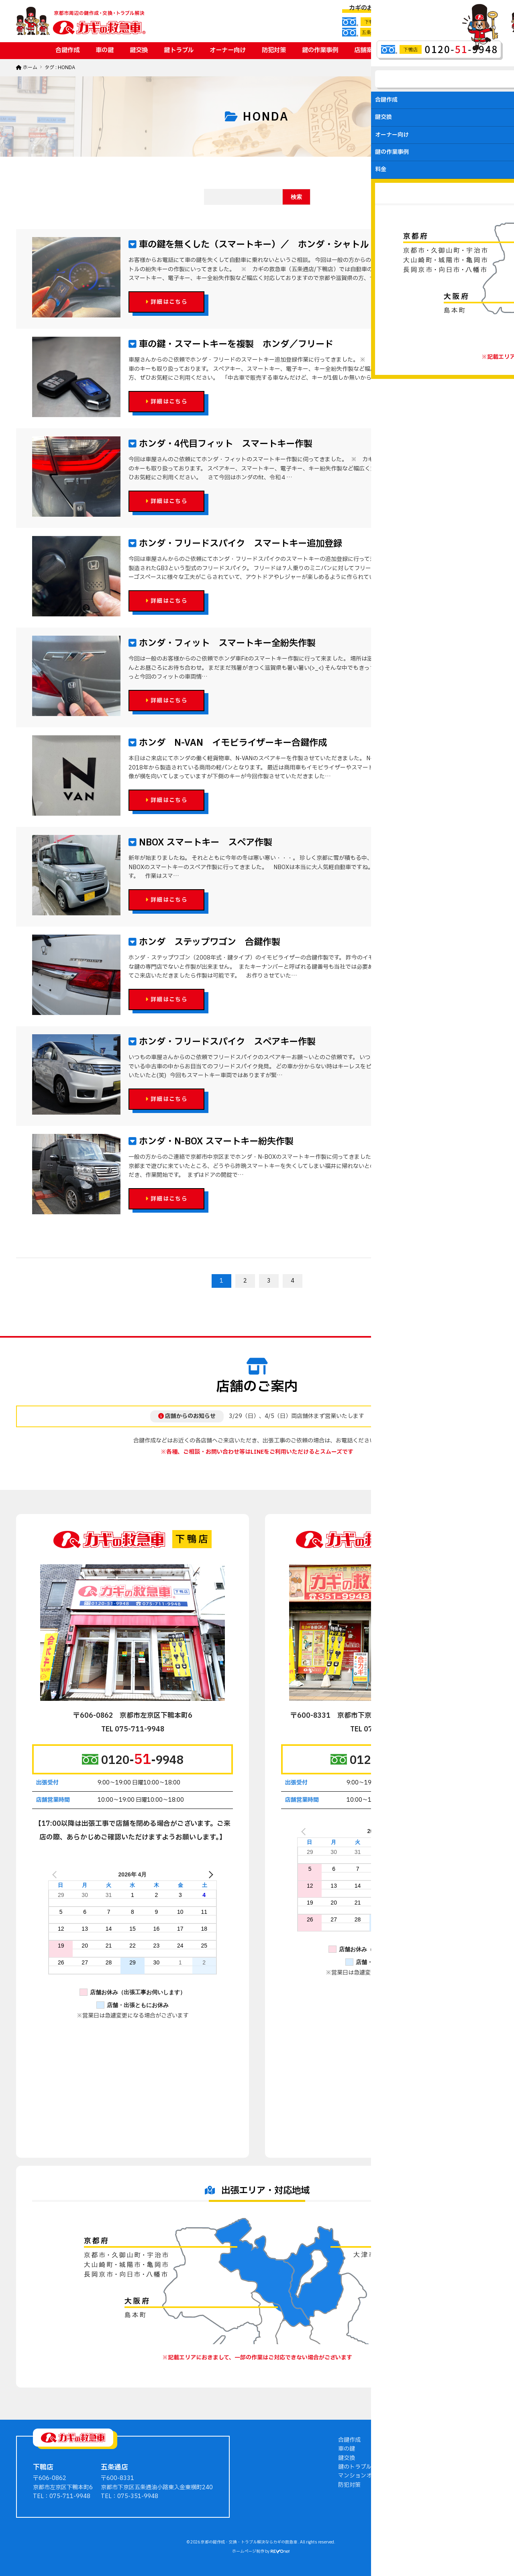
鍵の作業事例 (320, 50)
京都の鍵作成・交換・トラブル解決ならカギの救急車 (249, 2542)
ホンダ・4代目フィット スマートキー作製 (224, 444)
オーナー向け (228, 50)
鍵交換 (139, 50)
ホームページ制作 (248, 2551)
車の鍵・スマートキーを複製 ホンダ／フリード (235, 344)
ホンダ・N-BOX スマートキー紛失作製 (215, 1141)
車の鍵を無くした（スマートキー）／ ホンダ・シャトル (253, 245)
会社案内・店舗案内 (433, 2458)
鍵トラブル (179, 50)
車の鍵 (105, 50)
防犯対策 (274, 50)
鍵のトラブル (354, 2467)
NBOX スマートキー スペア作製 (204, 842)
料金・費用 (422, 2467)
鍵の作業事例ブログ (433, 2440)
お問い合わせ (440, 50)
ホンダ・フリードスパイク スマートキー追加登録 (239, 543)
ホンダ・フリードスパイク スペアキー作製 (226, 1042)
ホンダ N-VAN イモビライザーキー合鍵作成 (232, 743)
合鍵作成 (67, 50)
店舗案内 (366, 50)
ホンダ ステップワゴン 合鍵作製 (208, 942)
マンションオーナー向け (369, 2476)
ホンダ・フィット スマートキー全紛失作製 (226, 643)
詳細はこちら (166, 302)
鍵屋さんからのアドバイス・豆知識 (453, 2449)
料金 (400, 50)
